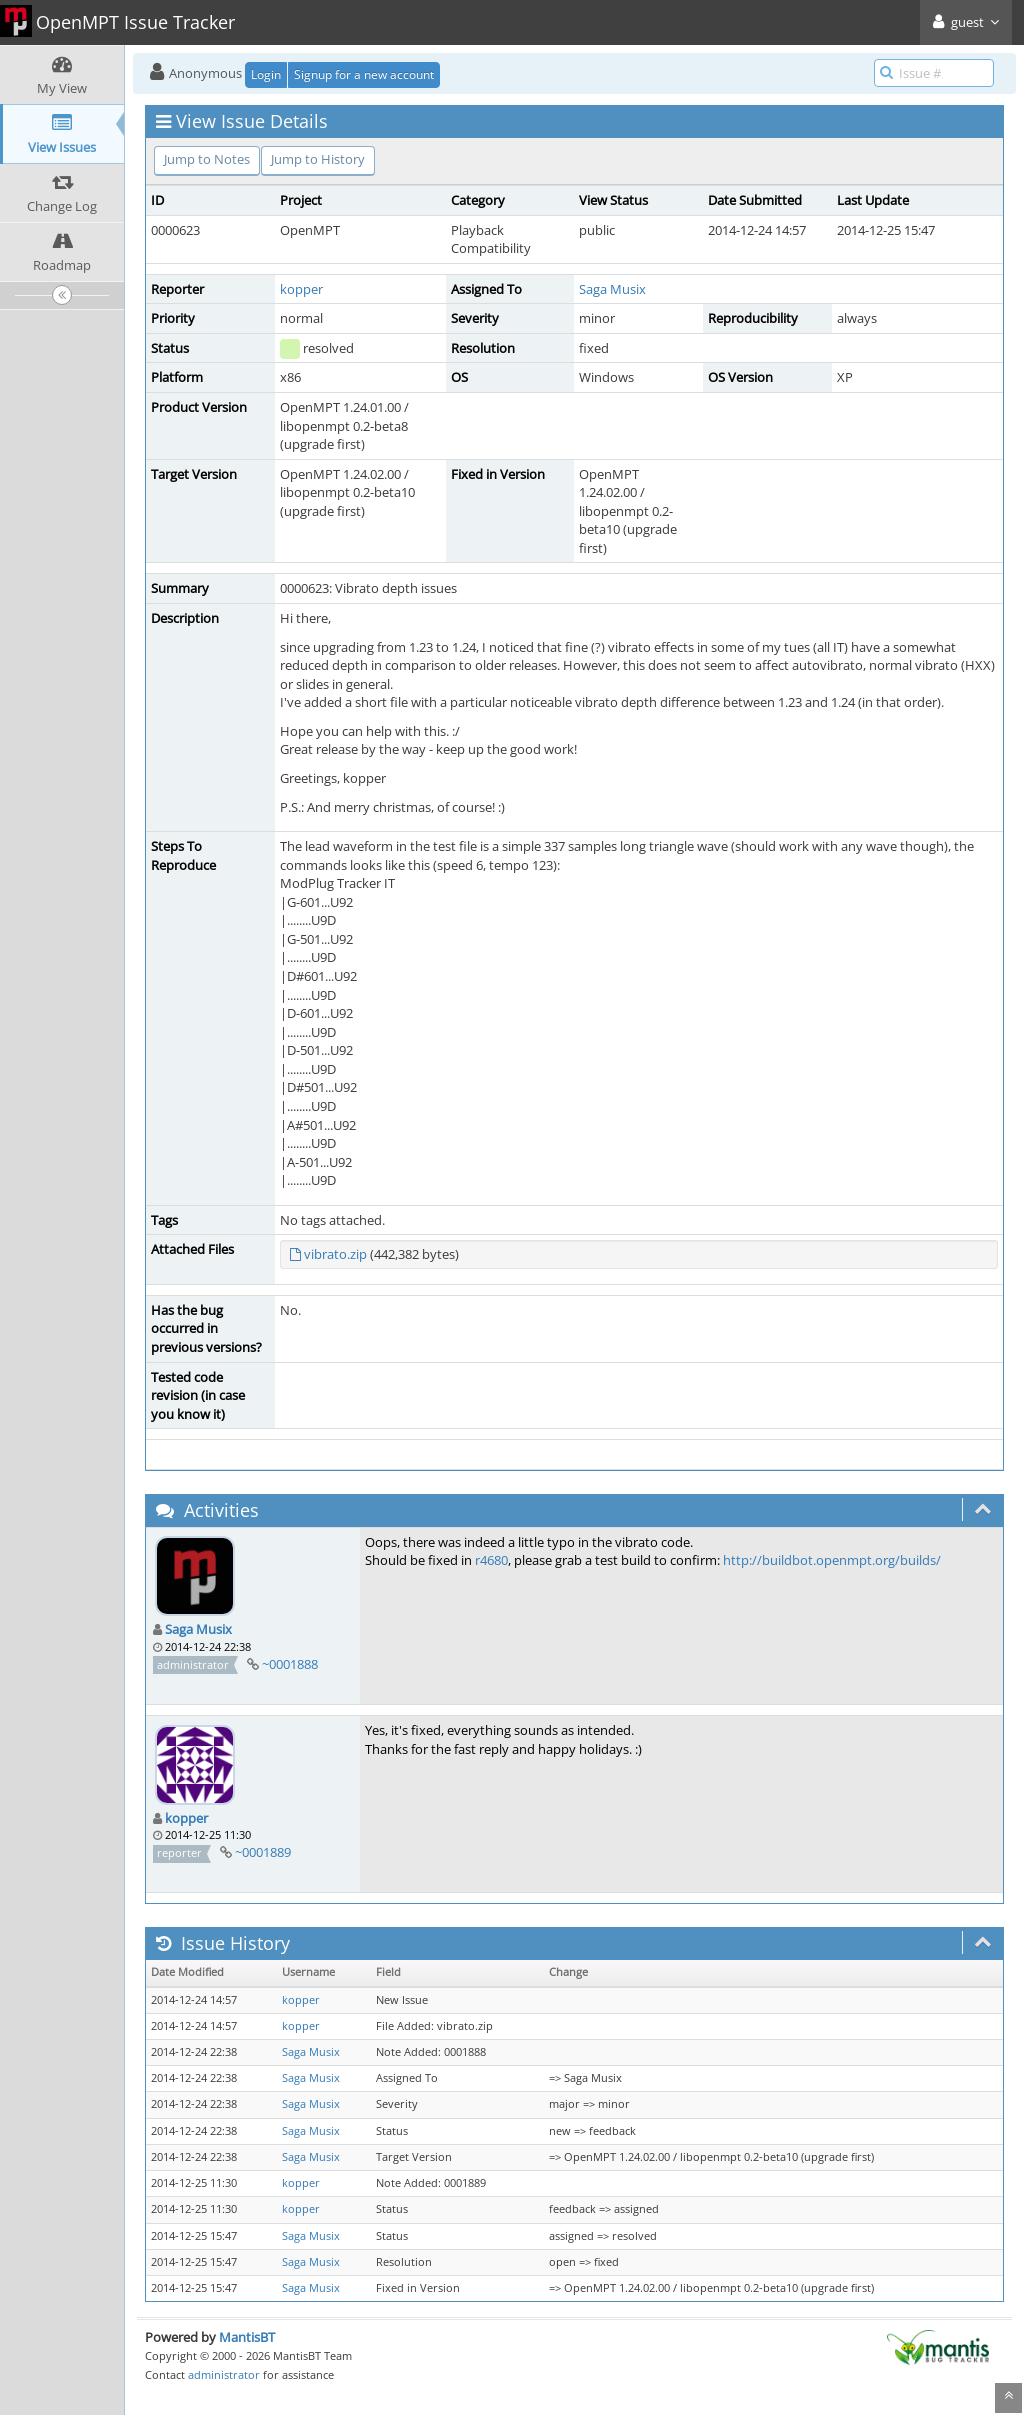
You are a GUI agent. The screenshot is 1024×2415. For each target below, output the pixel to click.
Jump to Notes (207, 159)
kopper (301, 289)
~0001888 (290, 1664)
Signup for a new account (364, 74)
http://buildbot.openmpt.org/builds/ (832, 1560)
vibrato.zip (335, 1254)
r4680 (491, 1560)
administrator (224, 2374)
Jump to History (318, 159)
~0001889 (263, 1852)
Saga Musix (612, 289)
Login (266, 74)
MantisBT (247, 2337)
